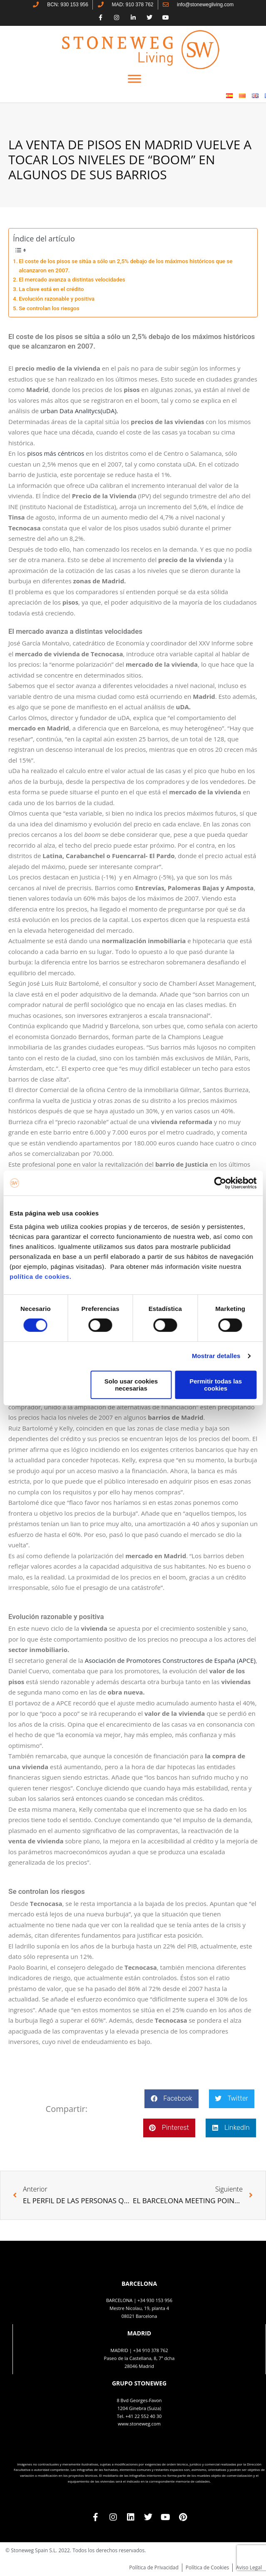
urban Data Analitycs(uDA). (79, 411)
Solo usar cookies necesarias (131, 1385)
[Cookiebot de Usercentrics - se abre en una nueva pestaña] (220, 1183)
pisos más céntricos (55, 453)
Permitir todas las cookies (215, 1385)
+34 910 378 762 (150, 2350)
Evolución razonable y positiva (56, 298)
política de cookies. (41, 1276)
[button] (171, 2098)
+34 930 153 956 (154, 2300)
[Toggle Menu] (134, 79)
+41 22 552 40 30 (143, 2416)
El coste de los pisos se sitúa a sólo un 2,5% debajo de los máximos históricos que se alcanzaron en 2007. (125, 266)
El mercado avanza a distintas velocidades (72, 279)
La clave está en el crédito (51, 289)
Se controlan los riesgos (49, 308)
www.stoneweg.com (139, 2423)
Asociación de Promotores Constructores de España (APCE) (170, 1660)
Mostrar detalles (216, 1355)
